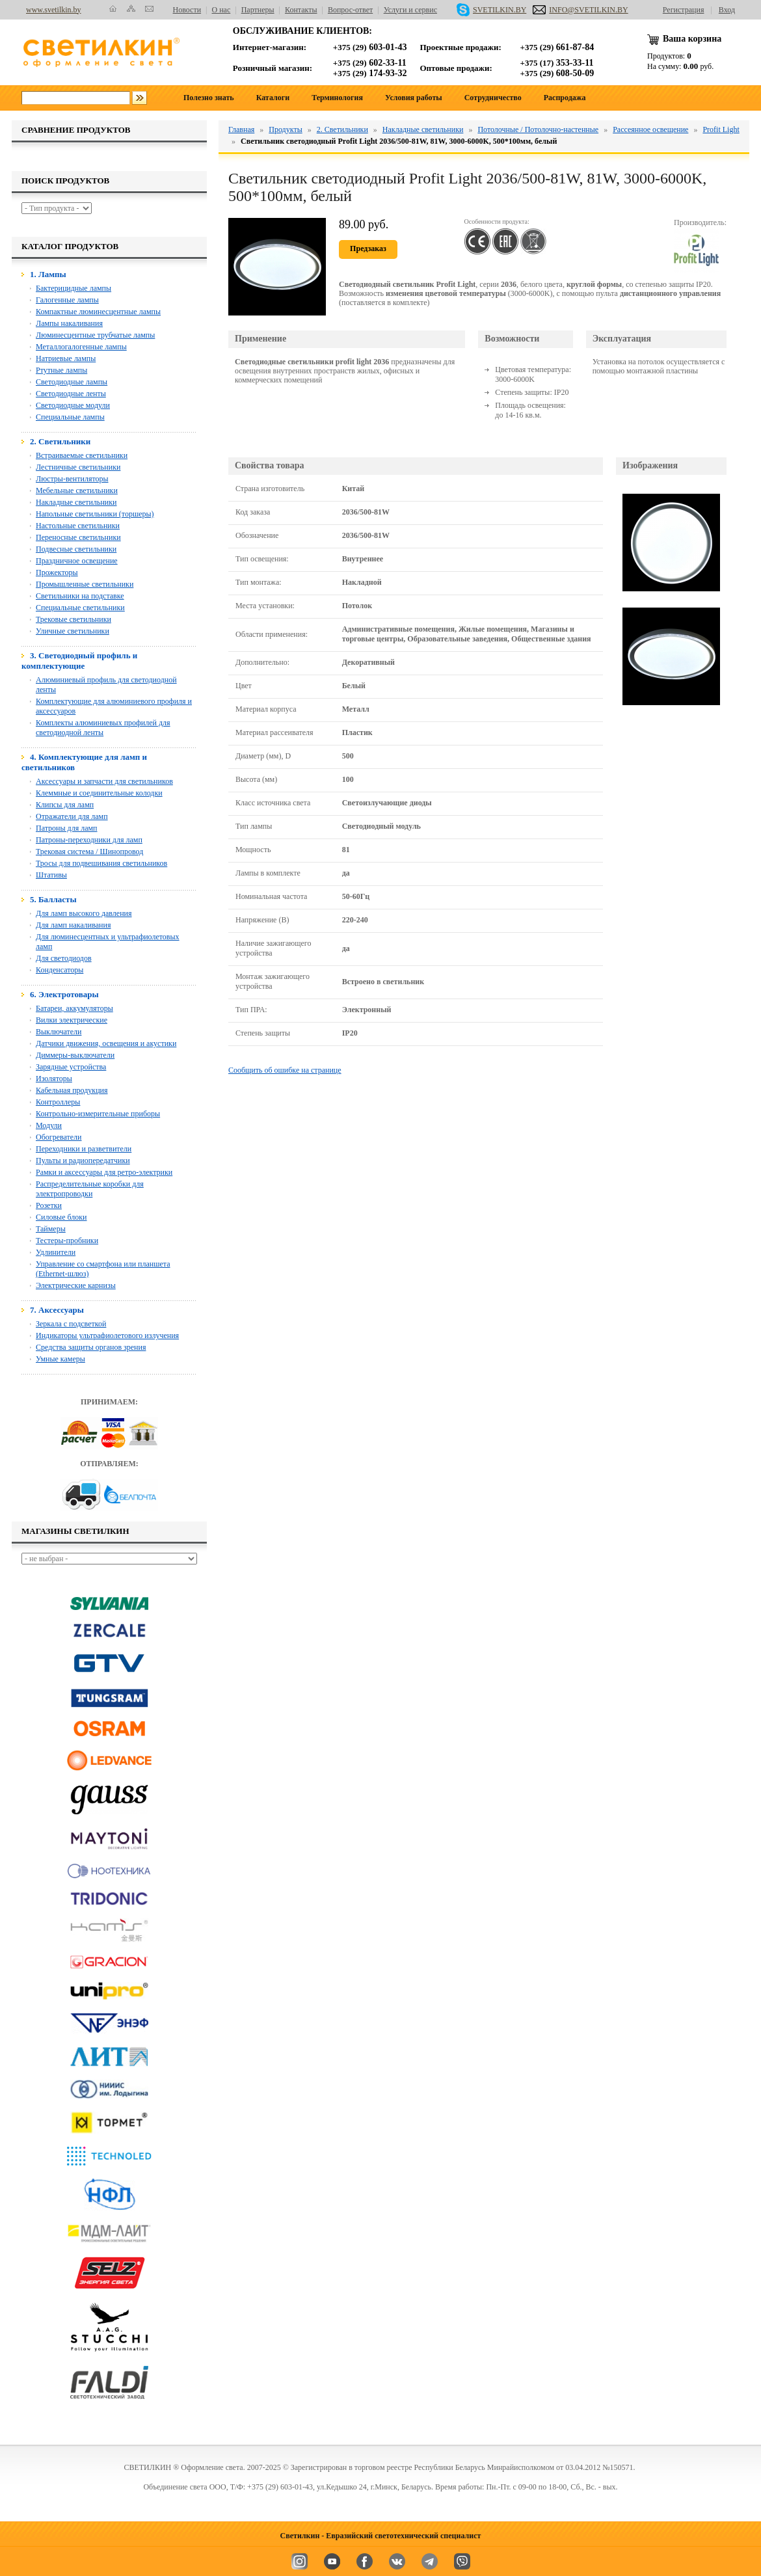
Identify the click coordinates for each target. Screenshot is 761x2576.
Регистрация (683, 9)
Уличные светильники (72, 631)
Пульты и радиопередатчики (83, 1160)
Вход (727, 9)
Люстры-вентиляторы (72, 478)
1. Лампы (48, 274)
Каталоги (272, 97)
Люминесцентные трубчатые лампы (95, 335)
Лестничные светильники (78, 467)
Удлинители (55, 1252)
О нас (221, 9)
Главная (241, 129)
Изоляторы (54, 1078)
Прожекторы (57, 572)
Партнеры (257, 9)
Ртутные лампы (61, 370)
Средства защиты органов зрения (91, 1347)
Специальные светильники (80, 607)
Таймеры (51, 1228)
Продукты (285, 129)
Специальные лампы (70, 417)
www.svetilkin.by (53, 9)
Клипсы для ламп (65, 804)
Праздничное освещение (77, 560)
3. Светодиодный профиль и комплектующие (79, 661)
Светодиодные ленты (71, 393)
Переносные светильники (78, 537)
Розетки (49, 1205)
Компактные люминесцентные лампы (98, 311)
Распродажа (565, 97)
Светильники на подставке (80, 595)
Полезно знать (208, 97)
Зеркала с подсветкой (71, 1323)
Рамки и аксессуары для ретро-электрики (104, 1172)
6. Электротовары (64, 994)
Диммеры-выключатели (75, 1055)
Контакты (301, 9)
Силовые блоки (61, 1217)
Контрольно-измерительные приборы (98, 1113)
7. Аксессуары (57, 1310)
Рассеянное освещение (650, 129)
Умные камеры (60, 1358)
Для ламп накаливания (73, 925)
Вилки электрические (71, 1020)
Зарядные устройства (71, 1066)
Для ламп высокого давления (84, 913)
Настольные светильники (78, 525)
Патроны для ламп (67, 828)
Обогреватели (59, 1137)
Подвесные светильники (76, 549)
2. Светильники (60, 441)
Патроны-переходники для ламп (89, 839)
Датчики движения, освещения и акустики (106, 1043)
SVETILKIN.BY (491, 9)
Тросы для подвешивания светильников (101, 863)
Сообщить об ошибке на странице (284, 1070)
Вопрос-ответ (350, 9)
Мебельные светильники (77, 490)
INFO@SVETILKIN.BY (580, 9)
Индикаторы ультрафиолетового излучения (107, 1335)
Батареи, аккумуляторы (74, 1008)
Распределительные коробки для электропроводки (90, 1188)
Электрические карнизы (76, 1285)
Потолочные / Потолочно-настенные (537, 129)
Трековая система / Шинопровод (89, 851)
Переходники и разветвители (83, 1148)
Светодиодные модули (73, 405)
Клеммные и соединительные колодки (99, 793)
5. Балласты (53, 899)
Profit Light (720, 129)
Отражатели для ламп (72, 816)
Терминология (337, 97)
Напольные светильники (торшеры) (95, 513)
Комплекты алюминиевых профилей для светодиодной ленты (103, 727)
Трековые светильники (73, 619)
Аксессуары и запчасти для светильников (104, 781)
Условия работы (413, 97)
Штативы (51, 874)
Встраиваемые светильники (81, 455)
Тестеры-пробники (67, 1240)
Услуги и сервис (410, 9)
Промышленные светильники (84, 584)
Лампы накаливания (69, 323)
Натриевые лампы (66, 358)
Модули (49, 1125)
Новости (187, 9)
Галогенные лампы (67, 299)
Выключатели (58, 1031)
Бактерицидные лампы (73, 288)
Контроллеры (58, 1102)
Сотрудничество (493, 97)
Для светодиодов (64, 958)
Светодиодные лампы (71, 381)
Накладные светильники (76, 502)
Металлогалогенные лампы (81, 346)
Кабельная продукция (72, 1090)
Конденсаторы (59, 969)
